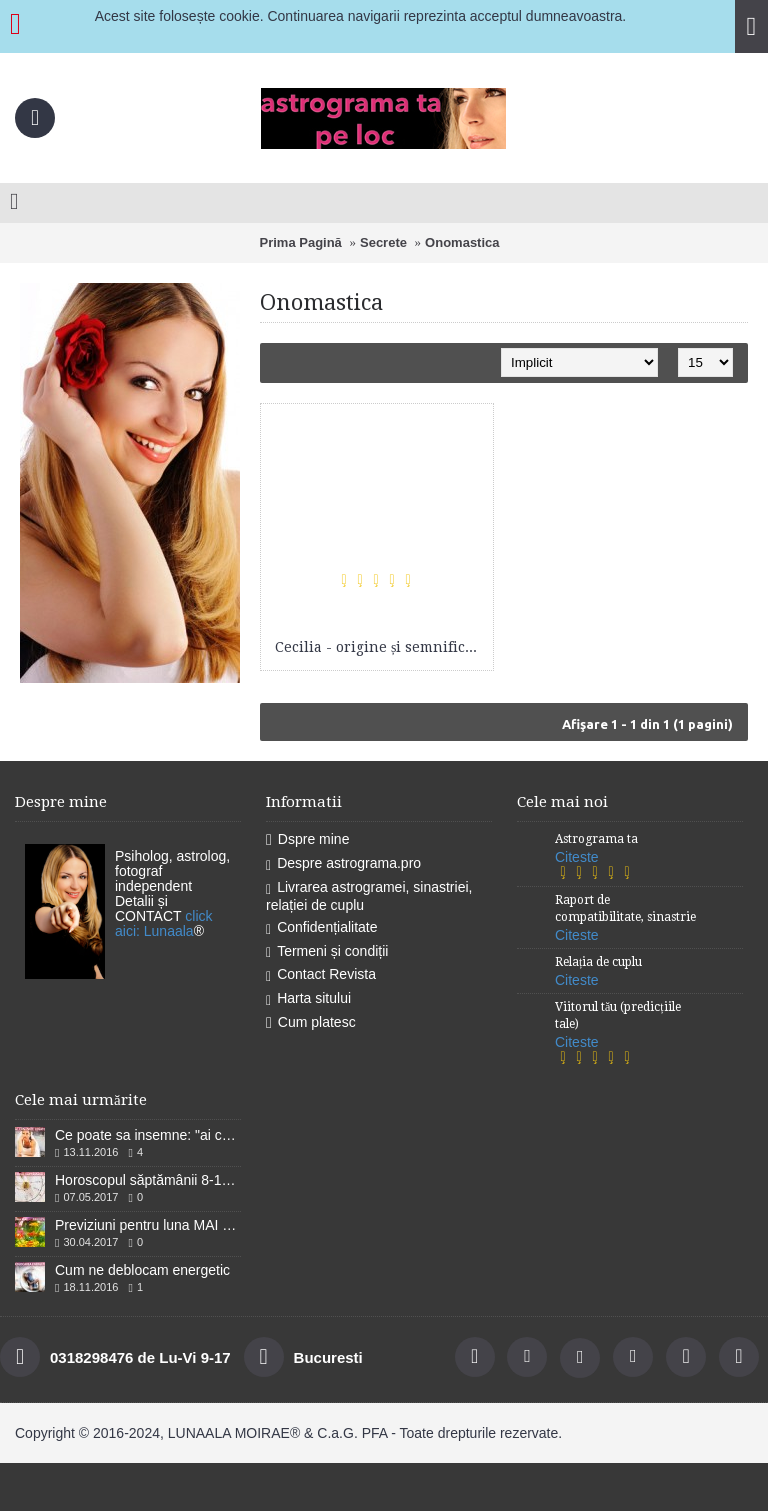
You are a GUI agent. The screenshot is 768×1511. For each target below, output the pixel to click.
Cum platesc (311, 1022)
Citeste (577, 857)
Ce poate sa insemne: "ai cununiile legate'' (148, 1135)
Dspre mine (307, 839)
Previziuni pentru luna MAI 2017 (148, 1225)
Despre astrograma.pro (343, 864)
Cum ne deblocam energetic (142, 1270)
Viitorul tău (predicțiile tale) (618, 1015)
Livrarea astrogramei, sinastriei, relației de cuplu (369, 896)
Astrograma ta (596, 839)
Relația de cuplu (598, 962)
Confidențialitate (322, 928)
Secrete (383, 242)
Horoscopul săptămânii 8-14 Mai (148, 1180)
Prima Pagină (300, 242)
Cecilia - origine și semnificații (380, 647)
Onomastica (462, 242)
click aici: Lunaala (164, 923)
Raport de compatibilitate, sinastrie (625, 908)
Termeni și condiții (327, 952)
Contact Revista (321, 975)
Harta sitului (308, 999)
